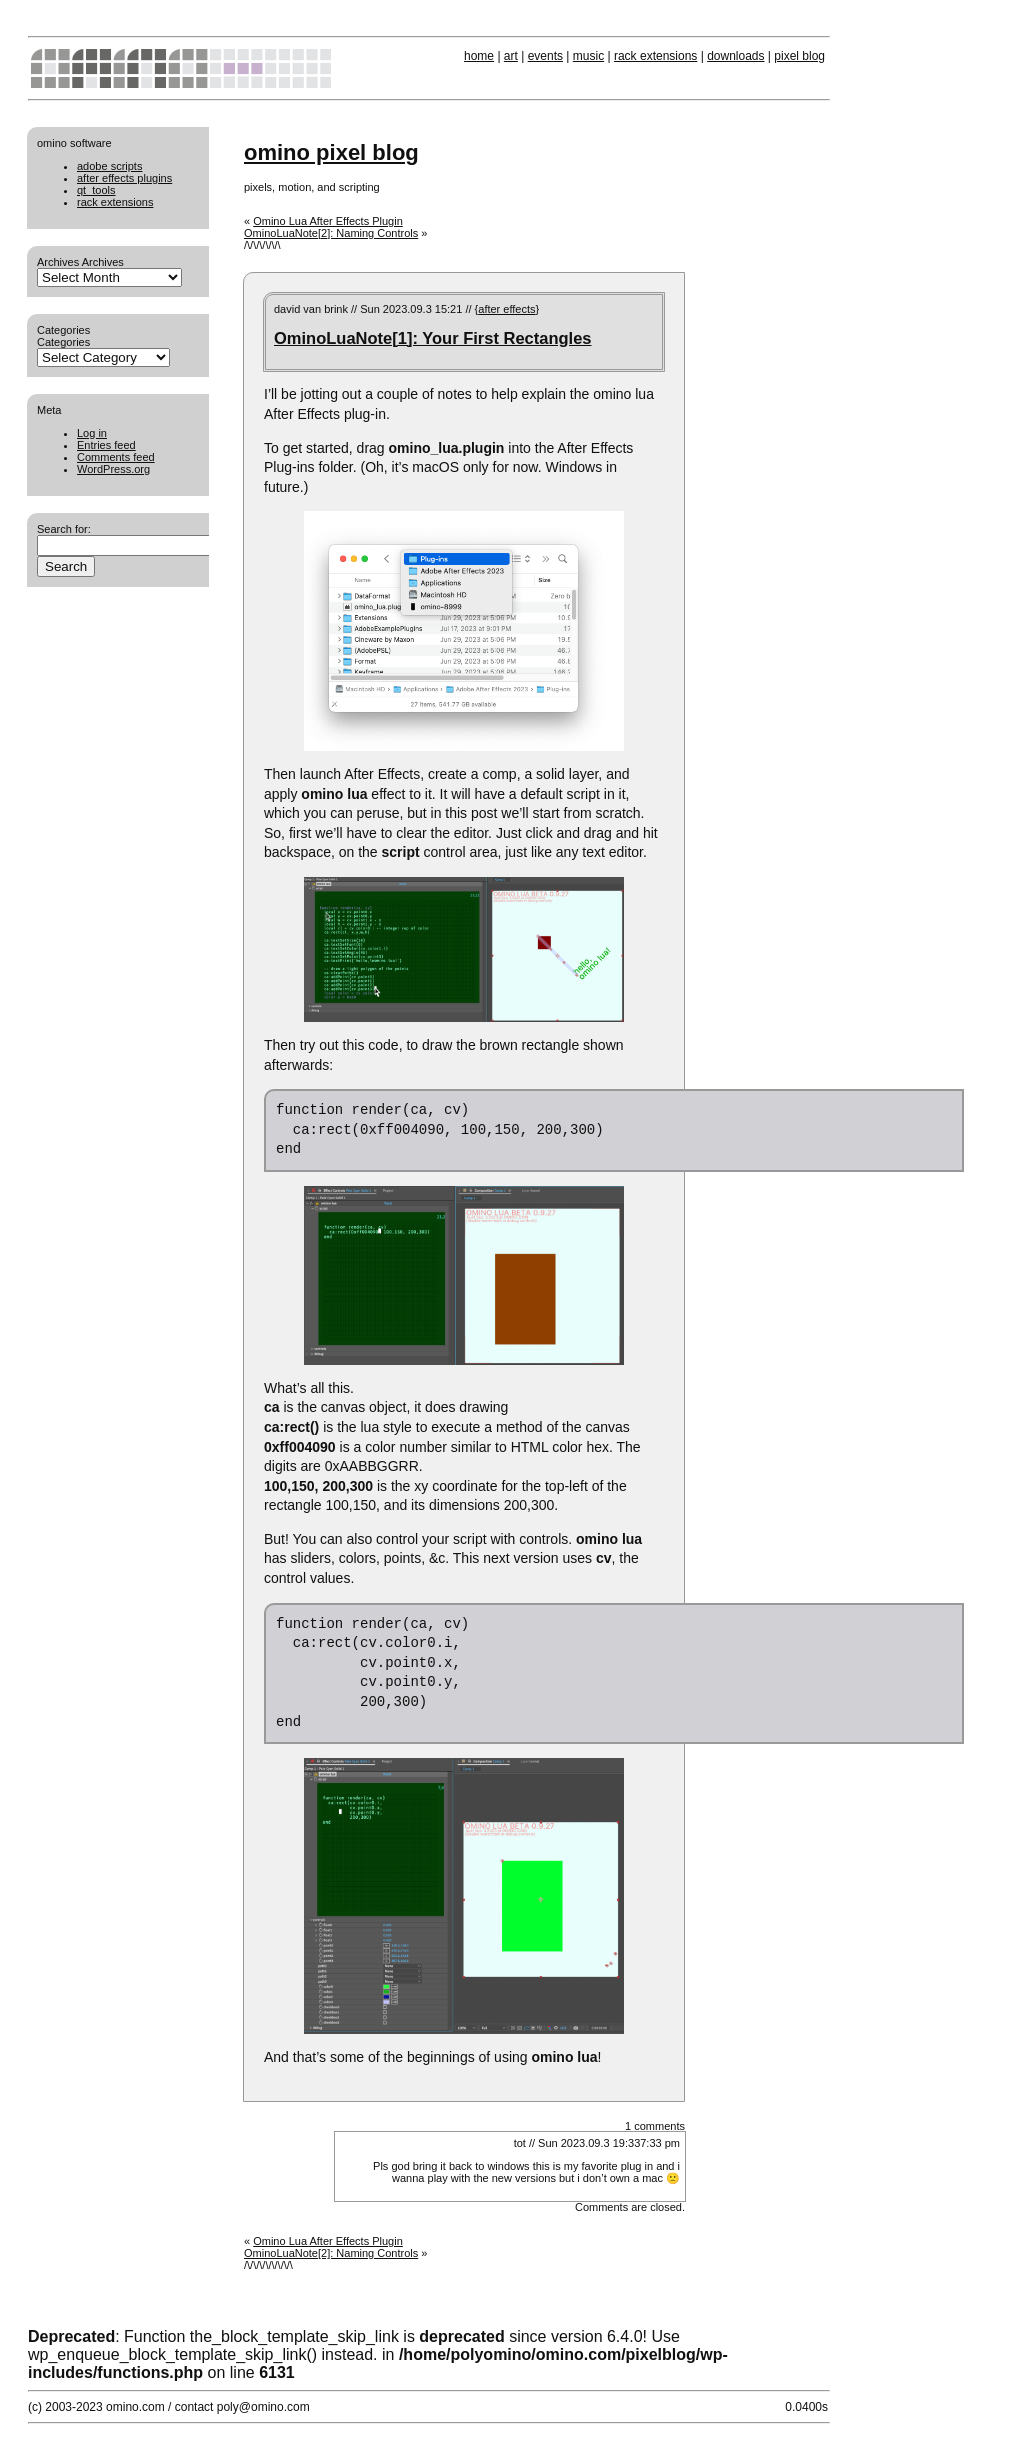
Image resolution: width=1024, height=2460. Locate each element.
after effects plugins (124, 178)
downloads (735, 56)
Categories (63, 342)
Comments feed (116, 457)
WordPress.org (113, 469)
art (511, 56)
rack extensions (655, 56)
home (479, 56)
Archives (103, 262)
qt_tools (96, 190)
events (545, 56)
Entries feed (106, 445)
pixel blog (799, 56)
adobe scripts (109, 166)
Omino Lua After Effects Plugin (328, 221)
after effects (506, 309)
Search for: (64, 529)
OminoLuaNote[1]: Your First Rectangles (433, 338)
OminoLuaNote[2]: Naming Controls (331, 233)
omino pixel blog (331, 152)
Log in (92, 433)
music (588, 56)
